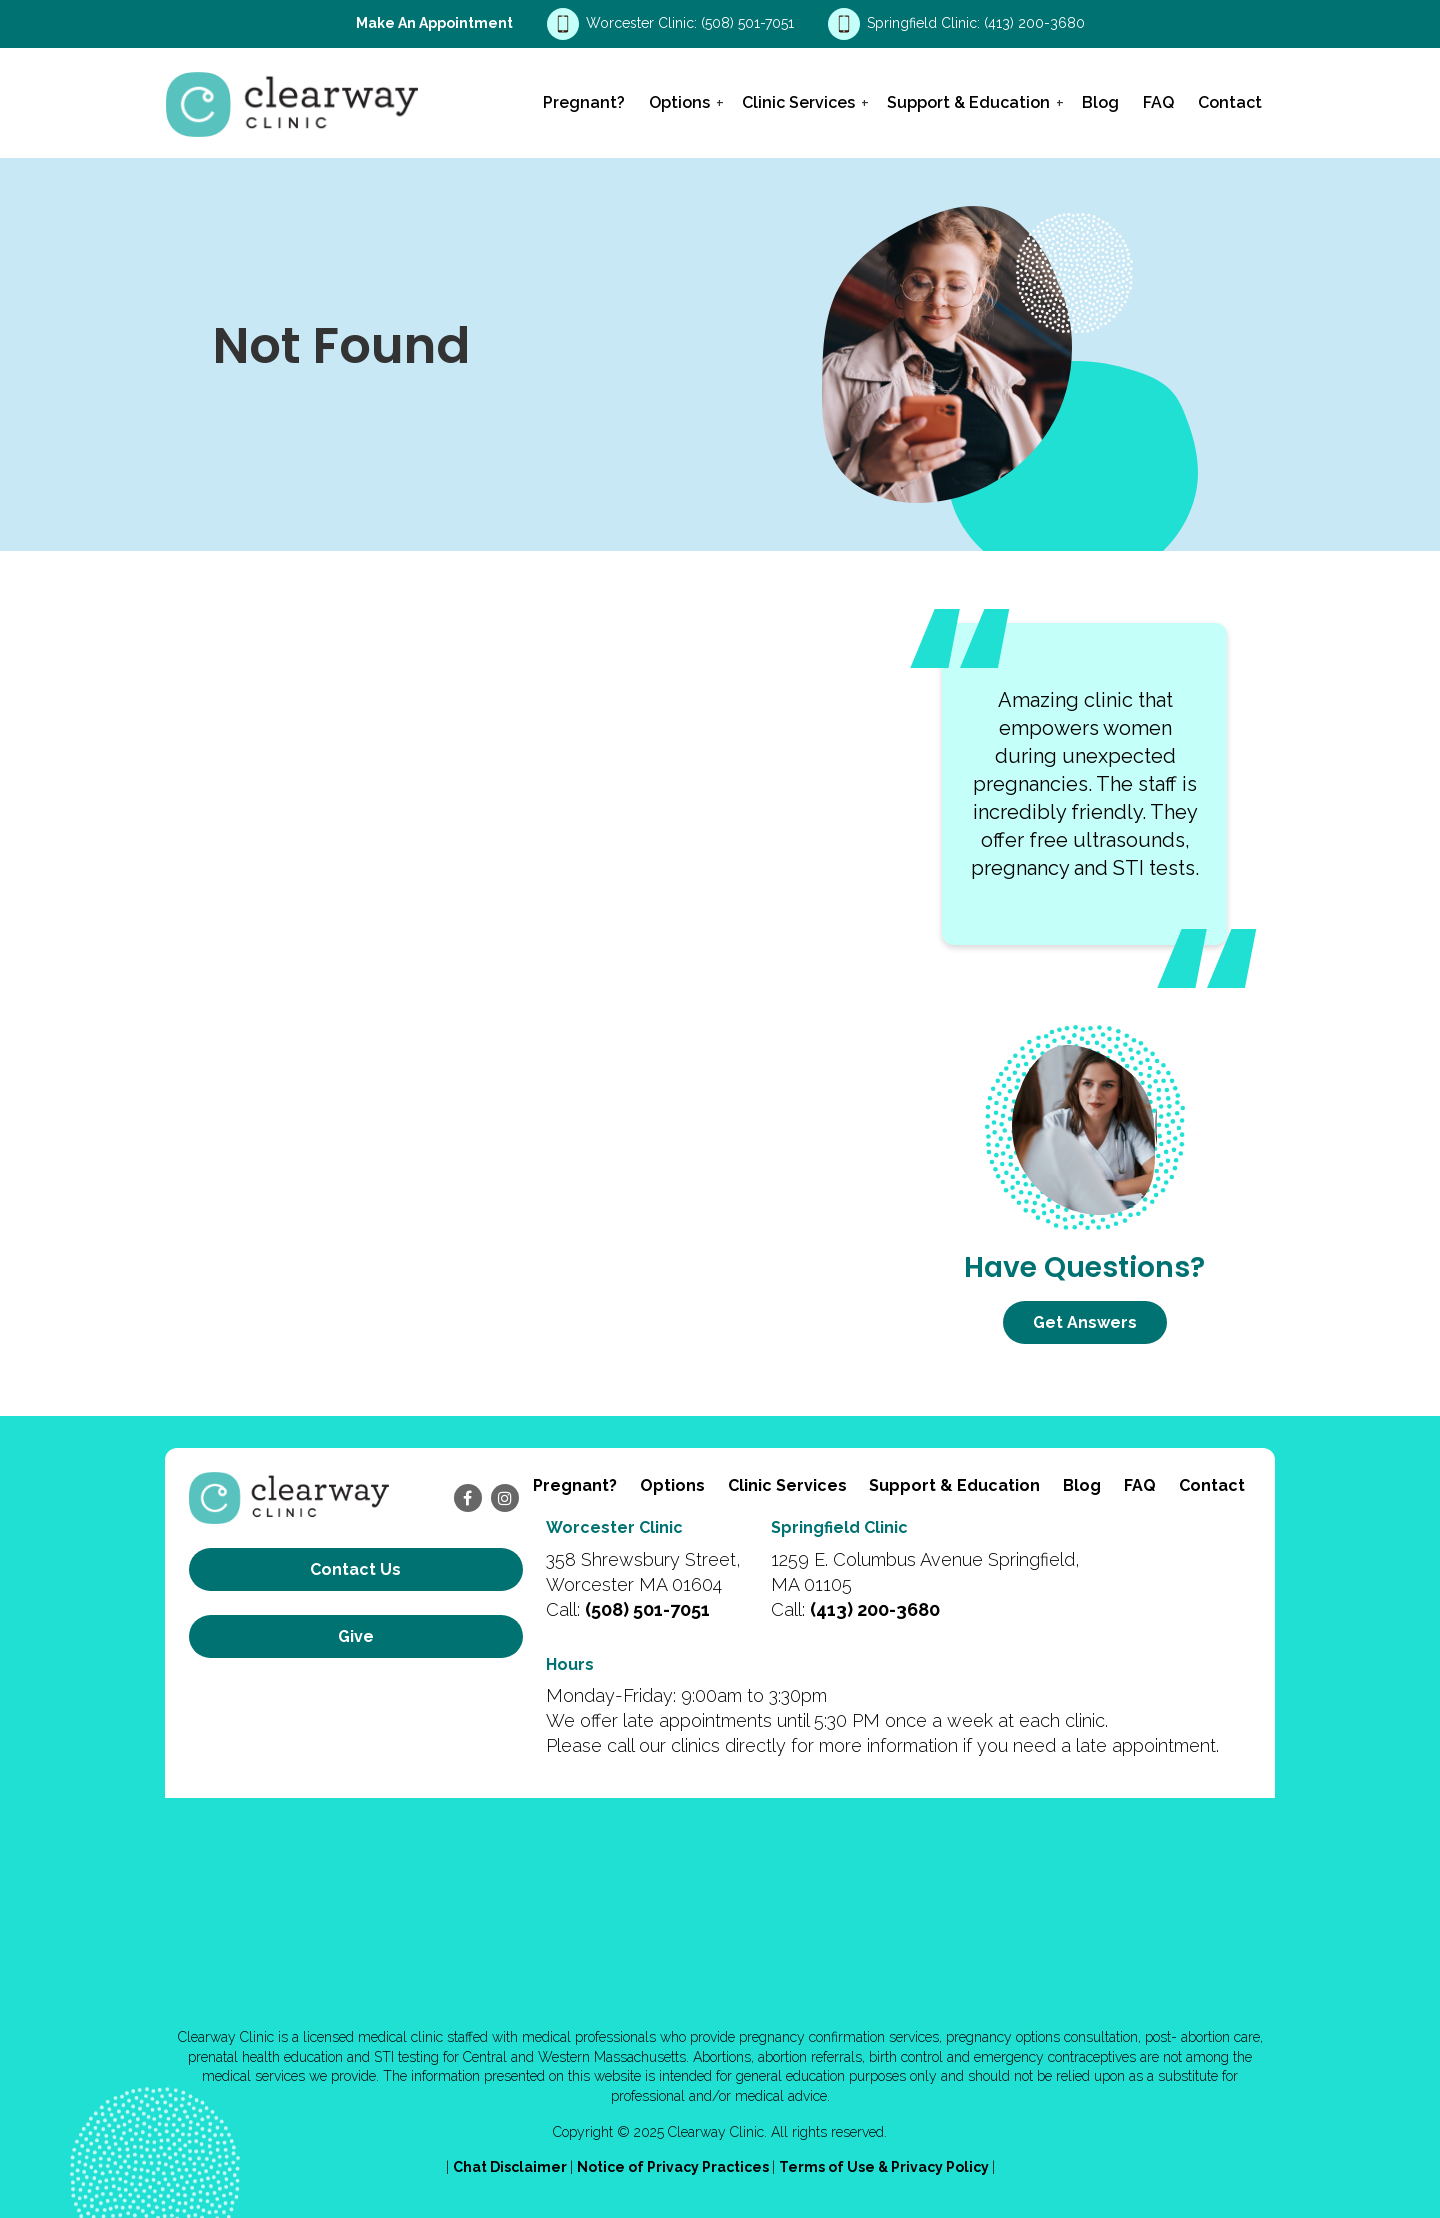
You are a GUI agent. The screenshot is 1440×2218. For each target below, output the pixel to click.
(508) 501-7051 (749, 23)
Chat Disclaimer (511, 2167)
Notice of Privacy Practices (674, 2167)
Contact (1230, 102)
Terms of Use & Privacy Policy (885, 2167)
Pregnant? (584, 102)
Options (679, 102)
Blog (1100, 102)
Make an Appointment (434, 23)
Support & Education (968, 102)
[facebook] (468, 1498)
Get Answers (1085, 1322)
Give (356, 1636)
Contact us (355, 1569)
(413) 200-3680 (1034, 23)
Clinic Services (798, 102)
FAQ (1158, 102)
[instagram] (505, 1498)
